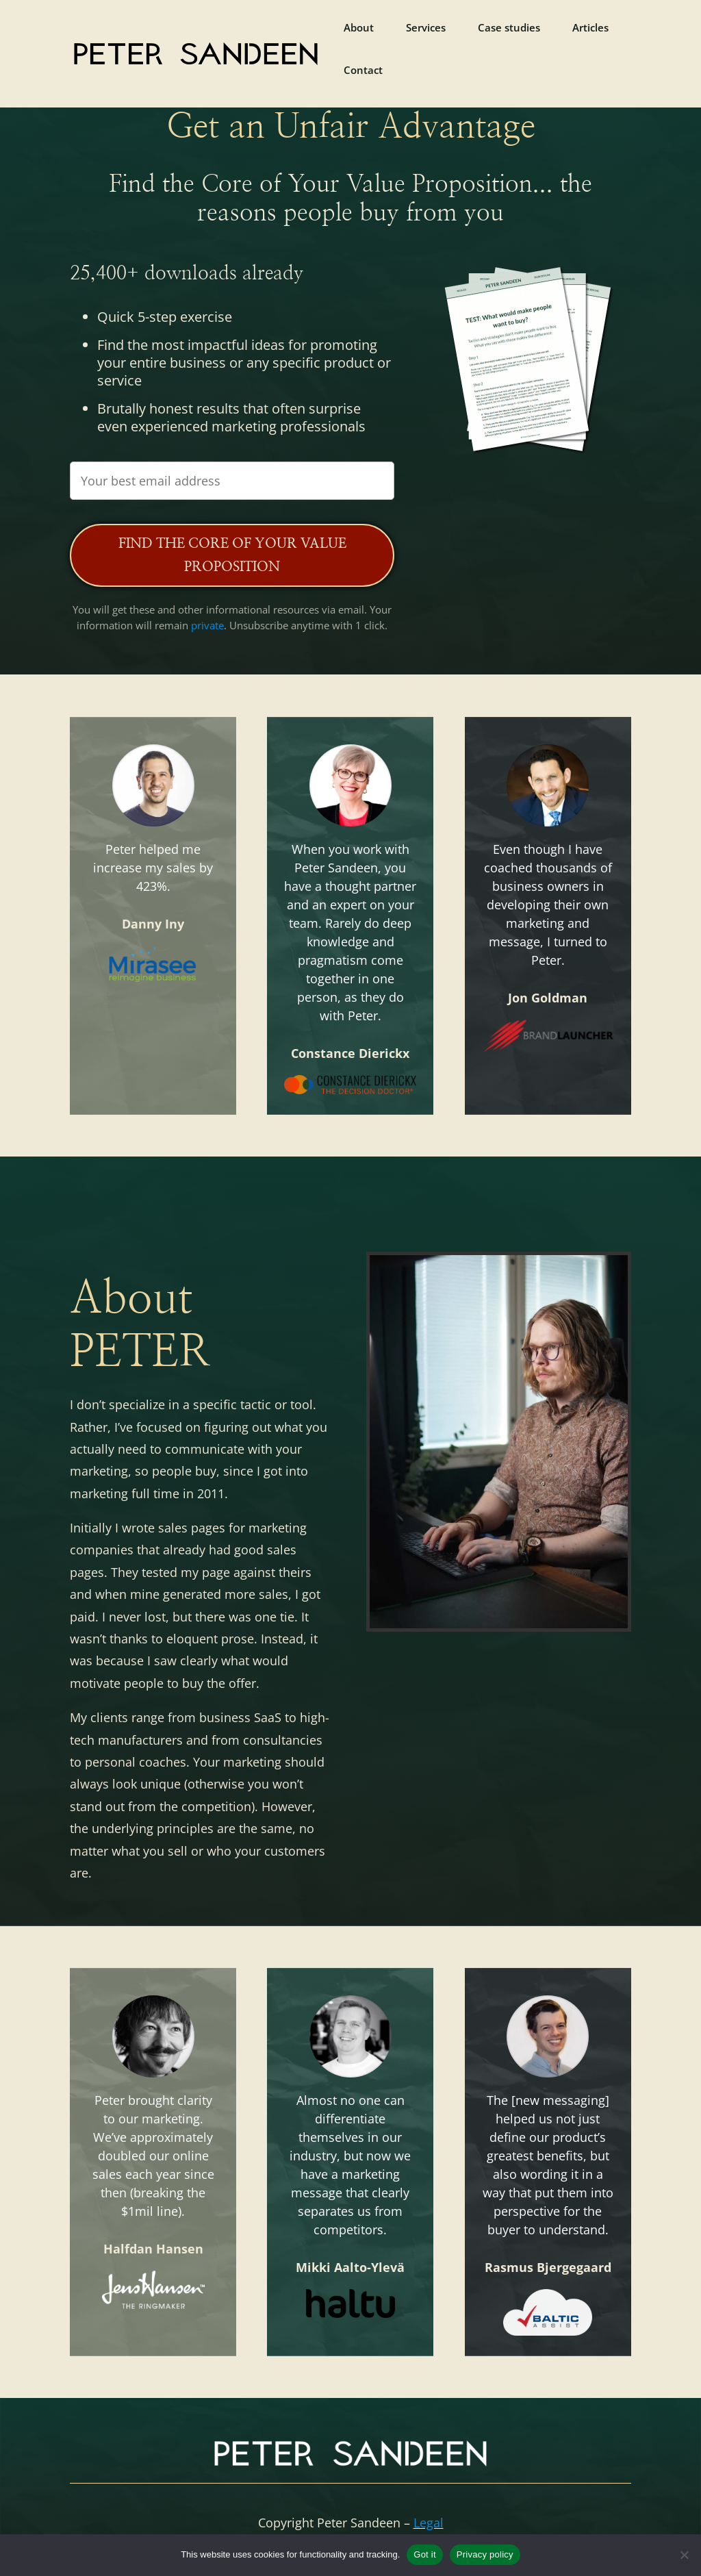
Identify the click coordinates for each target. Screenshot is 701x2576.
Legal (428, 2522)
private (207, 625)
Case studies (509, 28)
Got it (424, 2554)
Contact (363, 71)
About (359, 28)
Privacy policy (485, 2554)
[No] (684, 2555)
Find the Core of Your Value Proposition (232, 555)
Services (426, 28)
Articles (590, 28)
